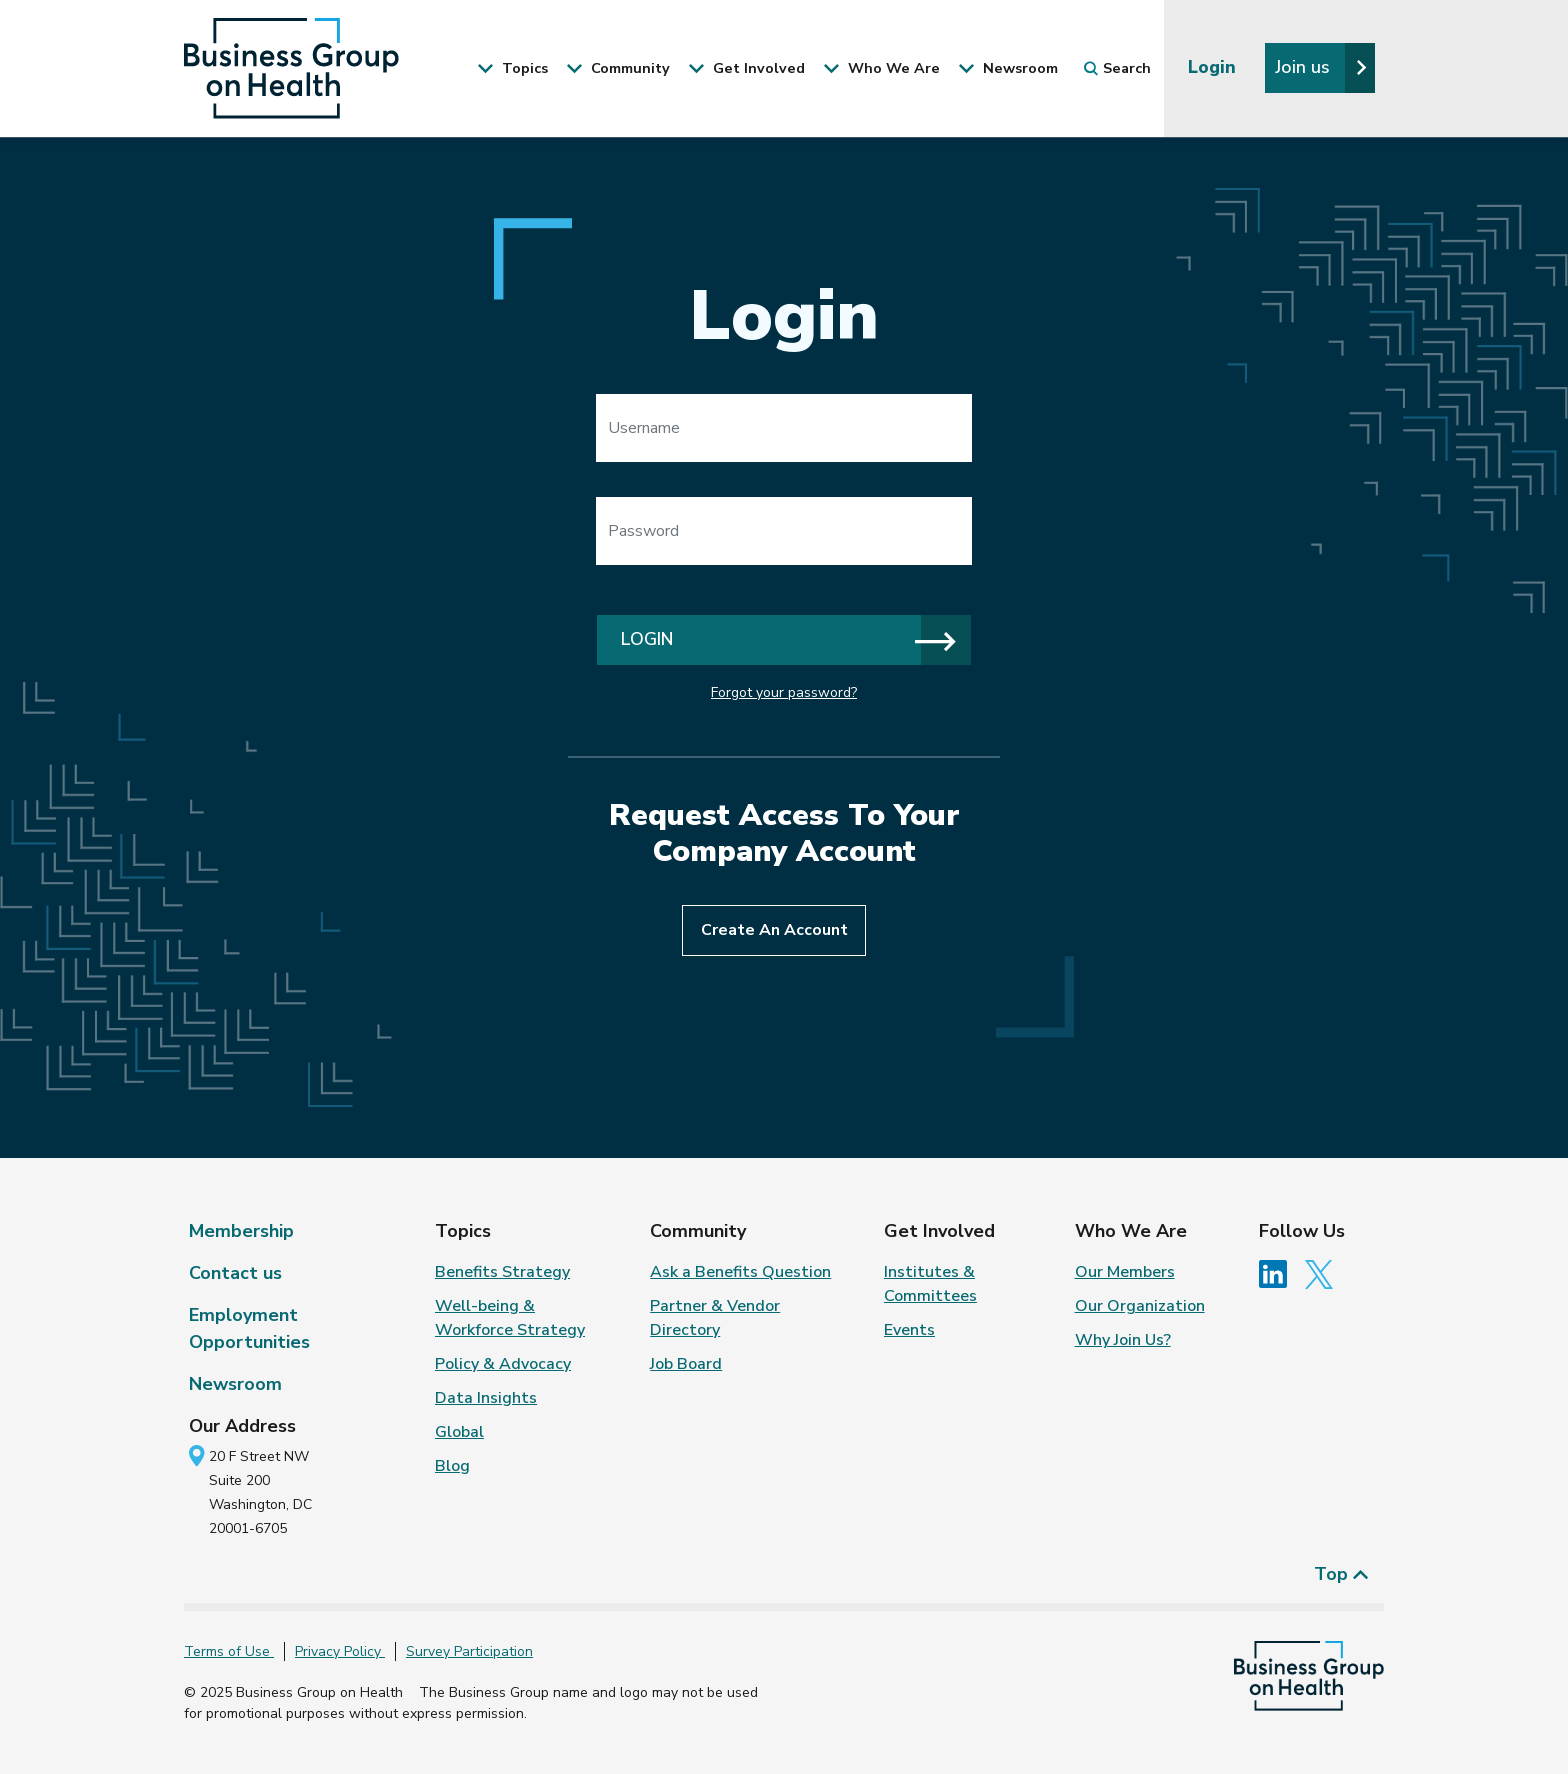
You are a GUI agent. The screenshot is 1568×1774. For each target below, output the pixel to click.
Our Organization (1140, 1306)
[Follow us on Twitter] (1324, 1273)
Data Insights (486, 1398)
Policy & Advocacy (503, 1364)
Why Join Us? (1123, 1340)
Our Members (1125, 1272)
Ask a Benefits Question (740, 1272)
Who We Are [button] (881, 68)
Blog (452, 1466)
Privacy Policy (340, 1651)
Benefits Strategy (502, 1272)
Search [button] (1117, 68)
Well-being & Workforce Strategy (510, 1318)
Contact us (235, 1273)
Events (909, 1330)
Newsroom (235, 1384)
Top (1341, 1574)
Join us (1321, 67)
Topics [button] (512, 68)
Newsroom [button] (1008, 68)
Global (459, 1432)
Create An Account (774, 930)
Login (1214, 67)
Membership (241, 1231)
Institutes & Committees (930, 1284)
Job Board (686, 1364)
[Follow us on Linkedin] (1280, 1273)
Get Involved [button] (746, 68)
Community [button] (618, 68)
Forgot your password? (784, 692)
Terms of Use (229, 1651)
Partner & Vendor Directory (715, 1318)
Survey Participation (469, 1651)
